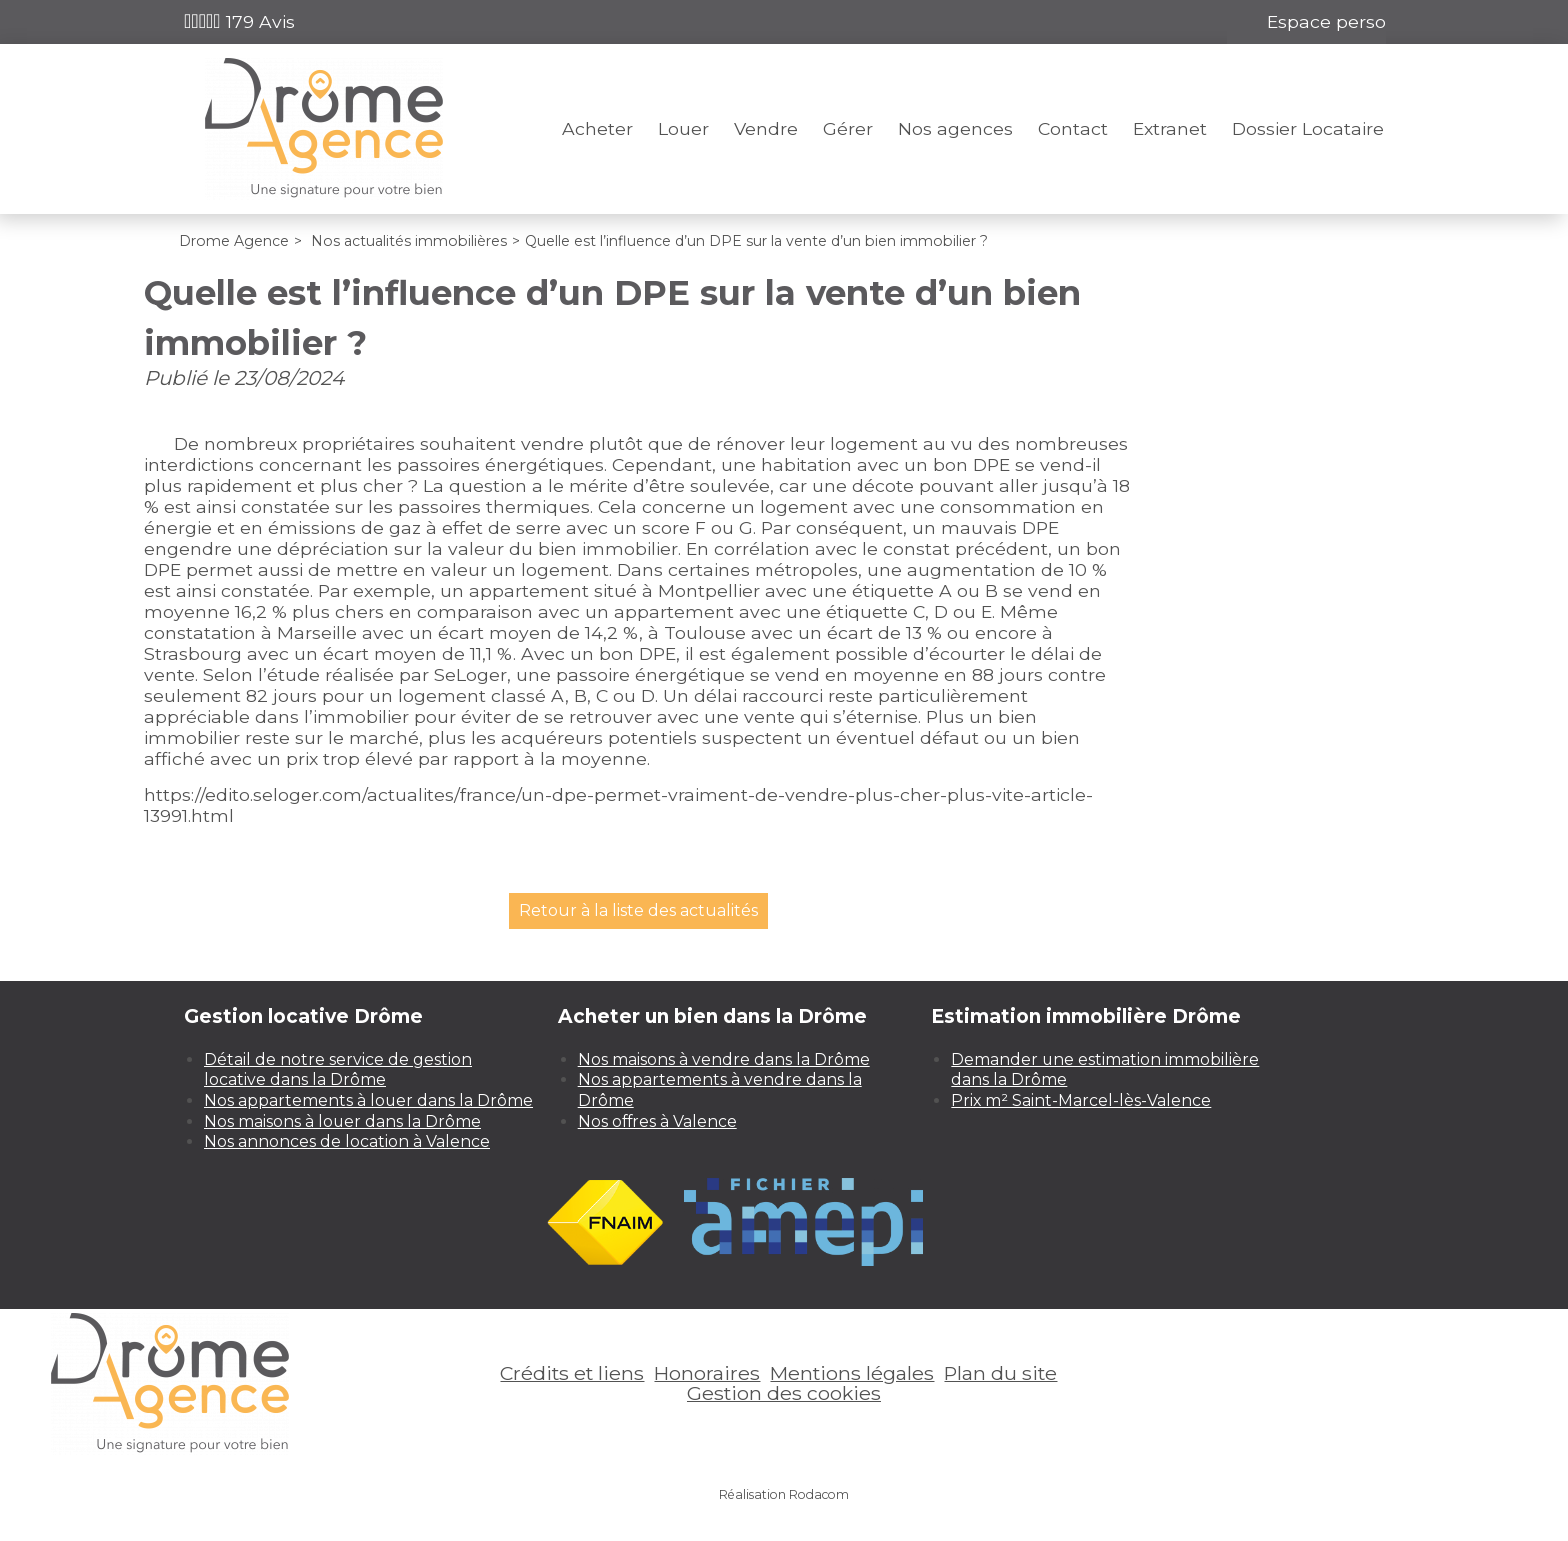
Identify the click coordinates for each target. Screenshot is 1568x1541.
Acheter (597, 128)
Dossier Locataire (1308, 128)
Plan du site (1000, 1373)
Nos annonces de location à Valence (347, 1141)
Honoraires (707, 1373)
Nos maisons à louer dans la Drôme (342, 1121)
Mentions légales (852, 1373)
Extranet (1170, 128)
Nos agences (955, 128)
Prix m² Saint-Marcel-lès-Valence (1081, 1100)
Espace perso (1326, 21)
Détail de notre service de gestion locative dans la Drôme (338, 1070)
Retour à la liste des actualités (638, 910)
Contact (1073, 128)
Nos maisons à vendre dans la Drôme (724, 1059)
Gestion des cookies (784, 1393)
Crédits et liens (572, 1373)
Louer (683, 128)
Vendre (766, 128)
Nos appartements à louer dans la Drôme (368, 1100)
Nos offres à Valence (657, 1121)
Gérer (848, 128)
